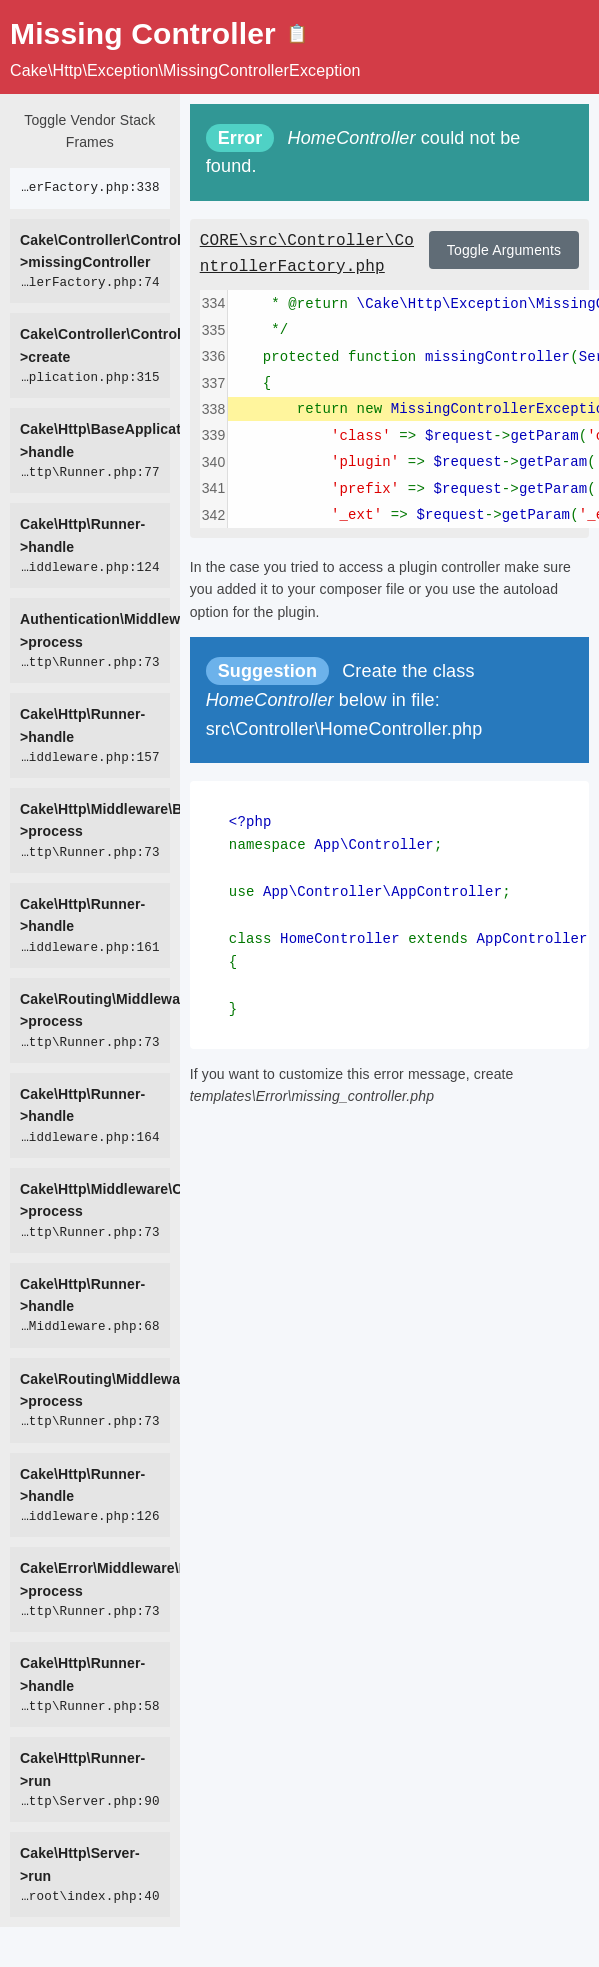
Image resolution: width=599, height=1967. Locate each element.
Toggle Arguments (504, 250)
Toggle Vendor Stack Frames (89, 131)
